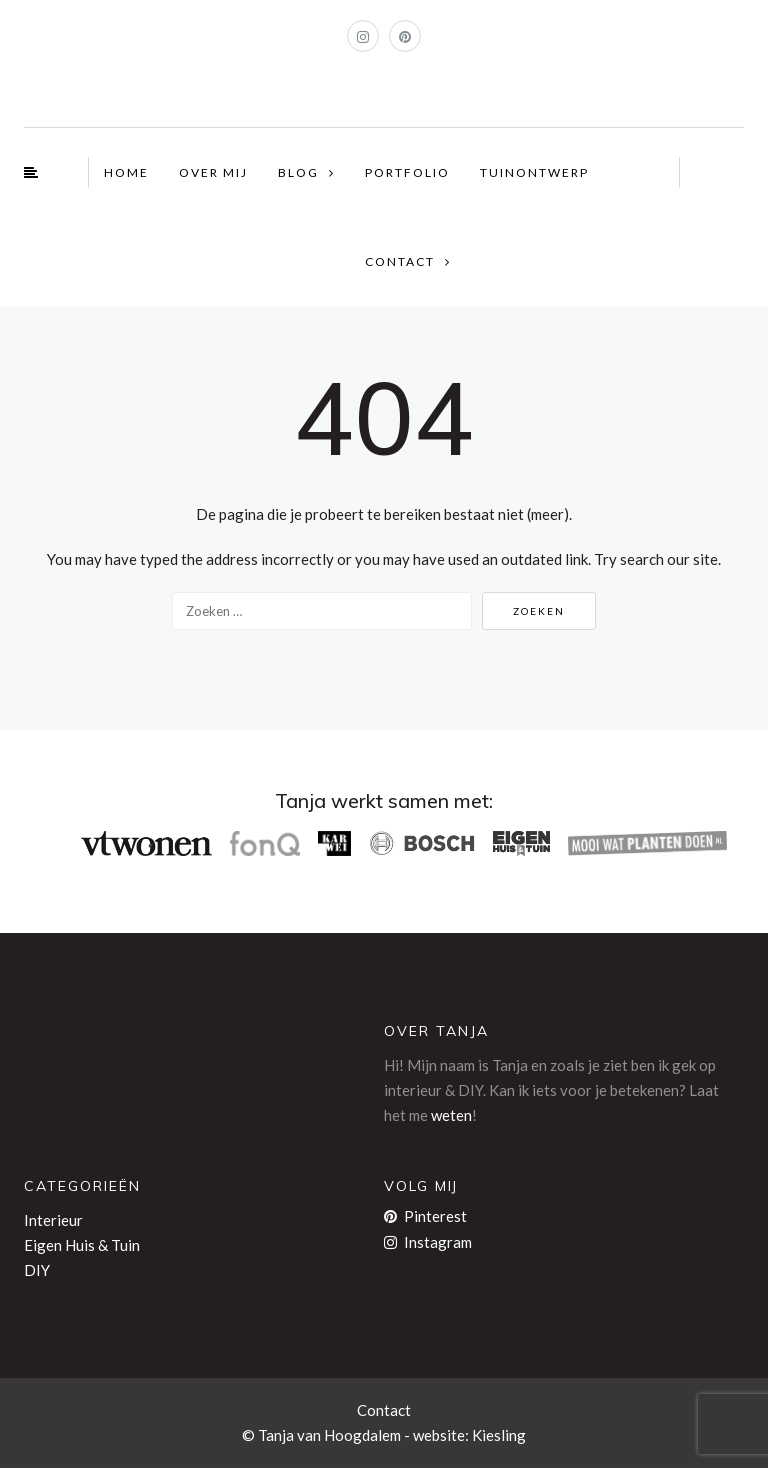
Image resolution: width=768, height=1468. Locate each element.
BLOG (298, 172)
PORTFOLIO (407, 172)
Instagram (428, 1242)
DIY (37, 1270)
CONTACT (400, 261)
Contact (384, 1410)
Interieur (53, 1220)
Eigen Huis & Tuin (82, 1245)
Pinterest (425, 1216)
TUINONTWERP (534, 172)
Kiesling (499, 1435)
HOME (126, 172)
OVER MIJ (213, 172)
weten (451, 1115)
